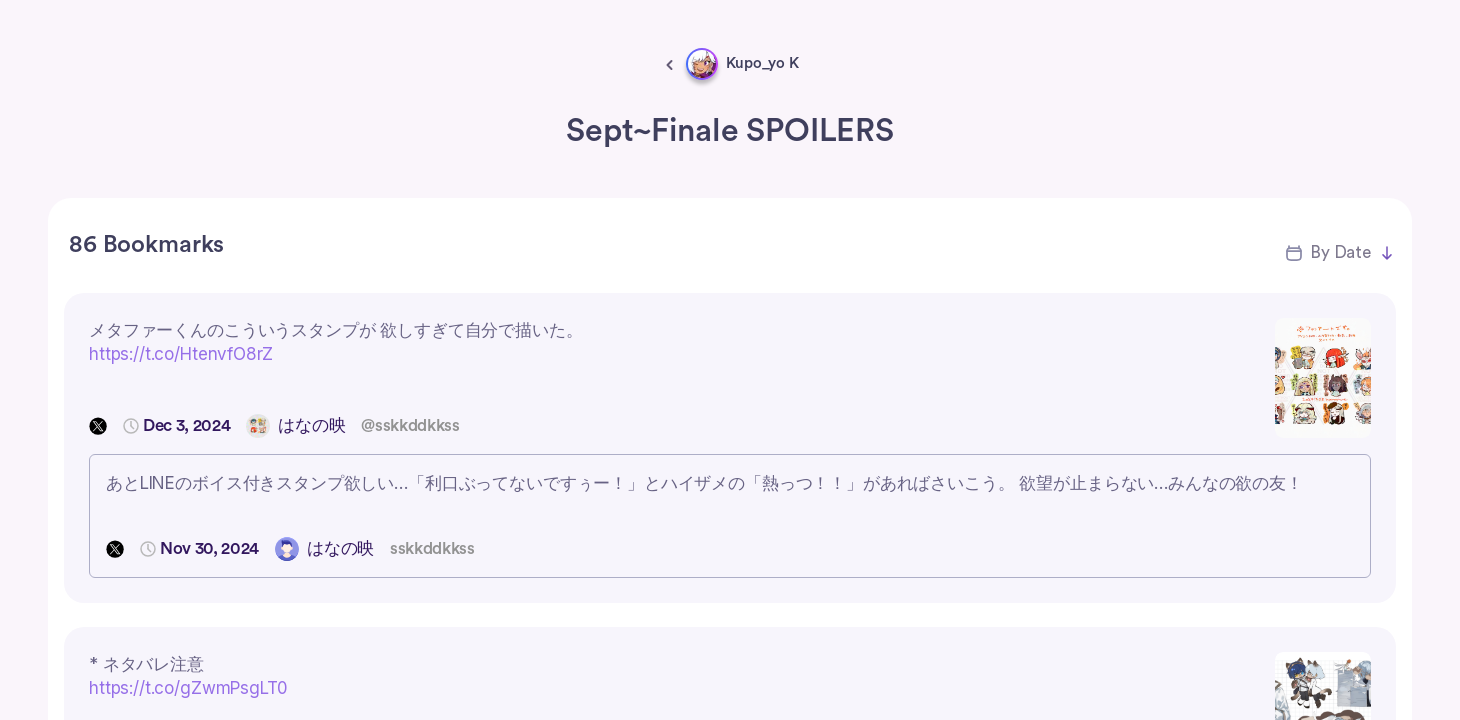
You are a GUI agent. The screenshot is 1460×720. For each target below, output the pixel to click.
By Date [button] (1340, 252)
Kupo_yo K (762, 63)
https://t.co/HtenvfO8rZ (181, 354)
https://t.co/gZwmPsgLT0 (188, 688)
